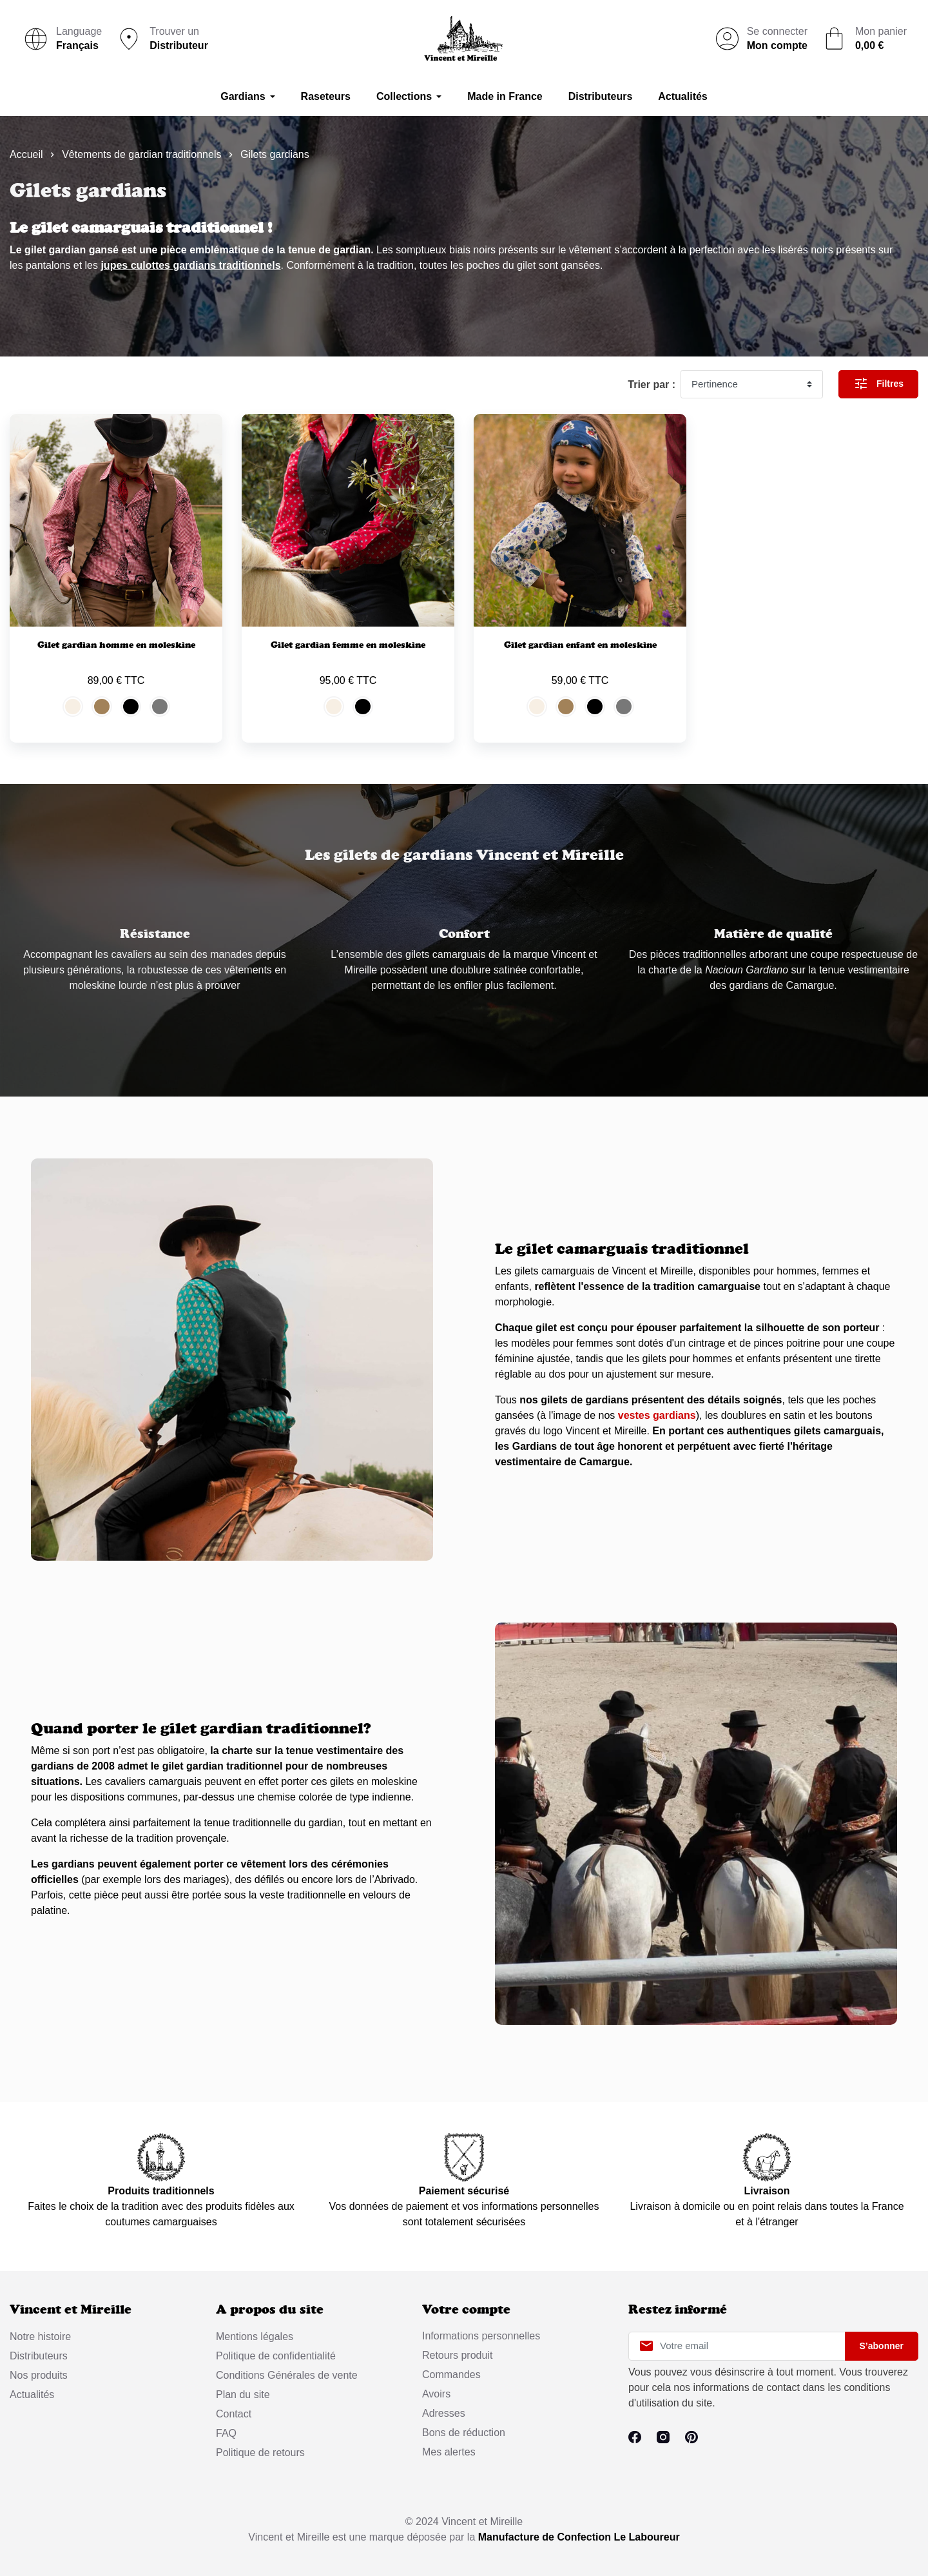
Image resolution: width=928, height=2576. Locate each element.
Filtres (878, 383)
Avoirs (436, 2393)
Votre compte (466, 2309)
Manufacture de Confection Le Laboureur (579, 2537)
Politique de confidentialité (276, 2355)
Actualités (32, 2394)
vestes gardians (657, 1415)
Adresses (443, 2413)
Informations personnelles (481, 2335)
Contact (233, 2413)
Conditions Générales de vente (287, 2375)
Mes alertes (449, 2451)
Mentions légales (254, 2336)
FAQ (226, 2433)
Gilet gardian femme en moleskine (348, 644)
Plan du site (243, 2394)
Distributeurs (39, 2355)
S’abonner (882, 2346)
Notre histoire (40, 2336)
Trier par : (651, 384)
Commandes (451, 2374)
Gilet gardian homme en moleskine (116, 644)
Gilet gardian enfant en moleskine (580, 644)
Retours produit (457, 2355)
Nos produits (39, 2375)
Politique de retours (260, 2452)
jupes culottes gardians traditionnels (190, 265)
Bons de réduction (463, 2432)
